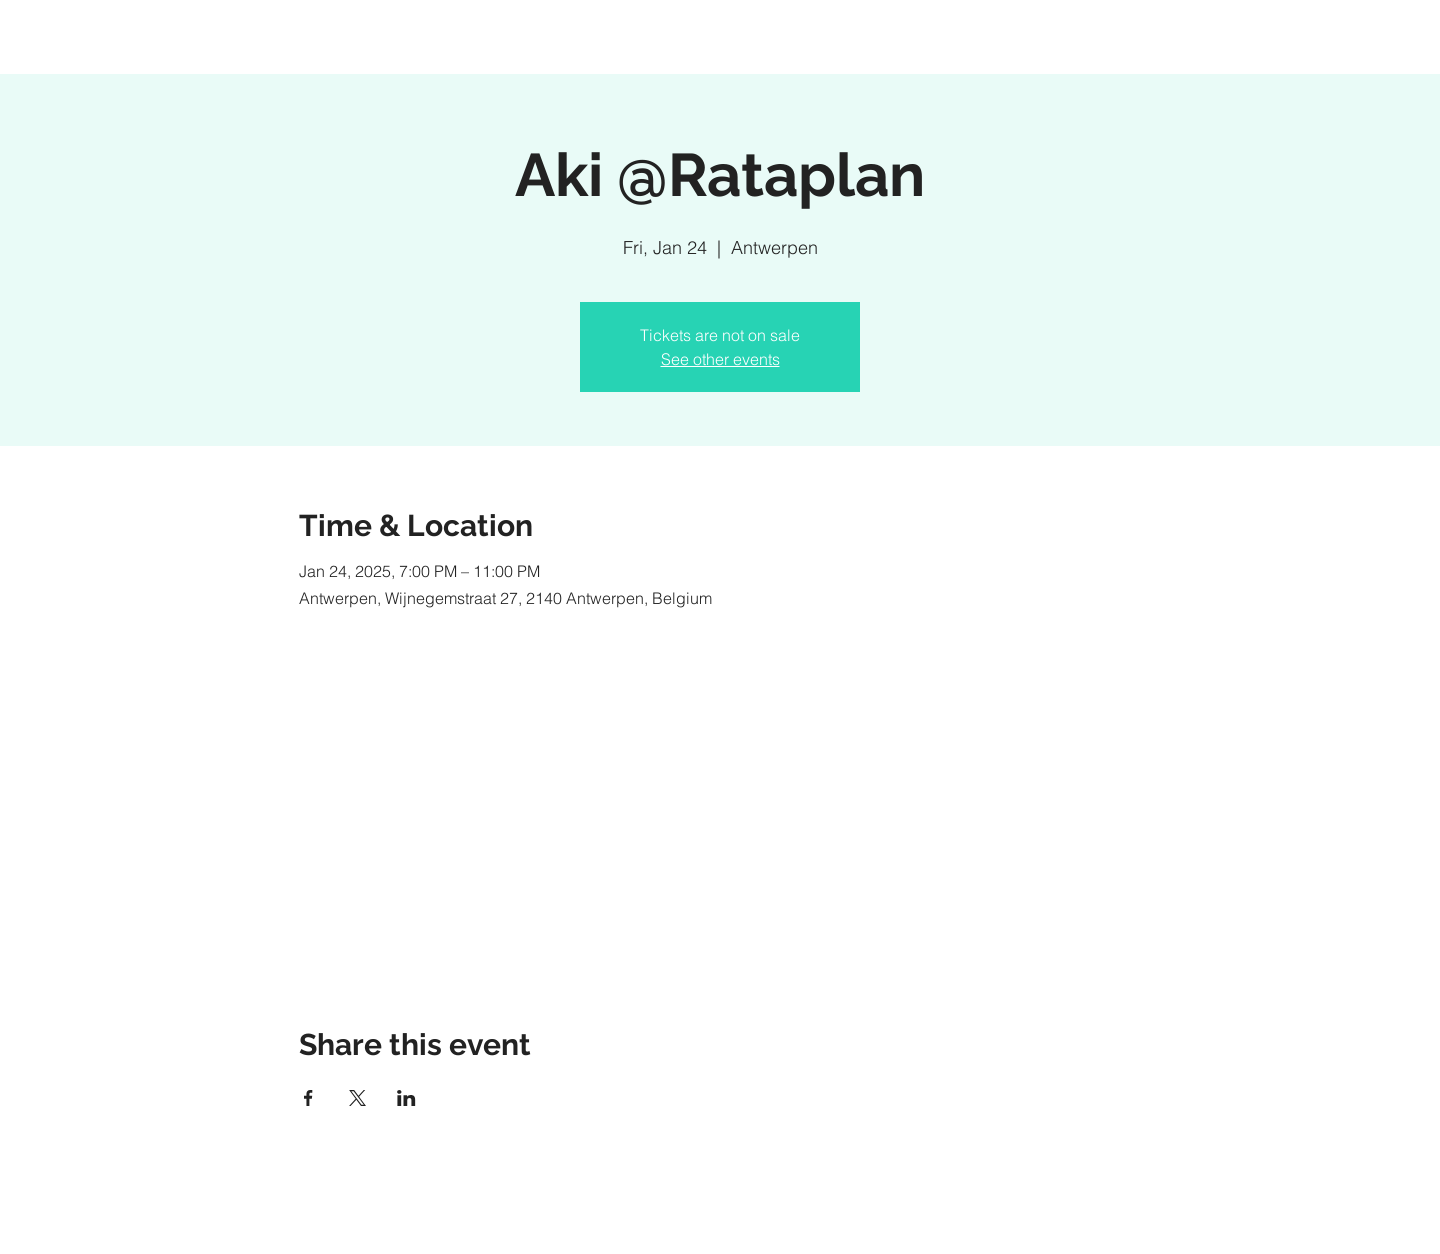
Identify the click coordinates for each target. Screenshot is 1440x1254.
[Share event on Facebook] (308, 1098)
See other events (720, 359)
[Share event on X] (357, 1098)
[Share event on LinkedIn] (406, 1098)
